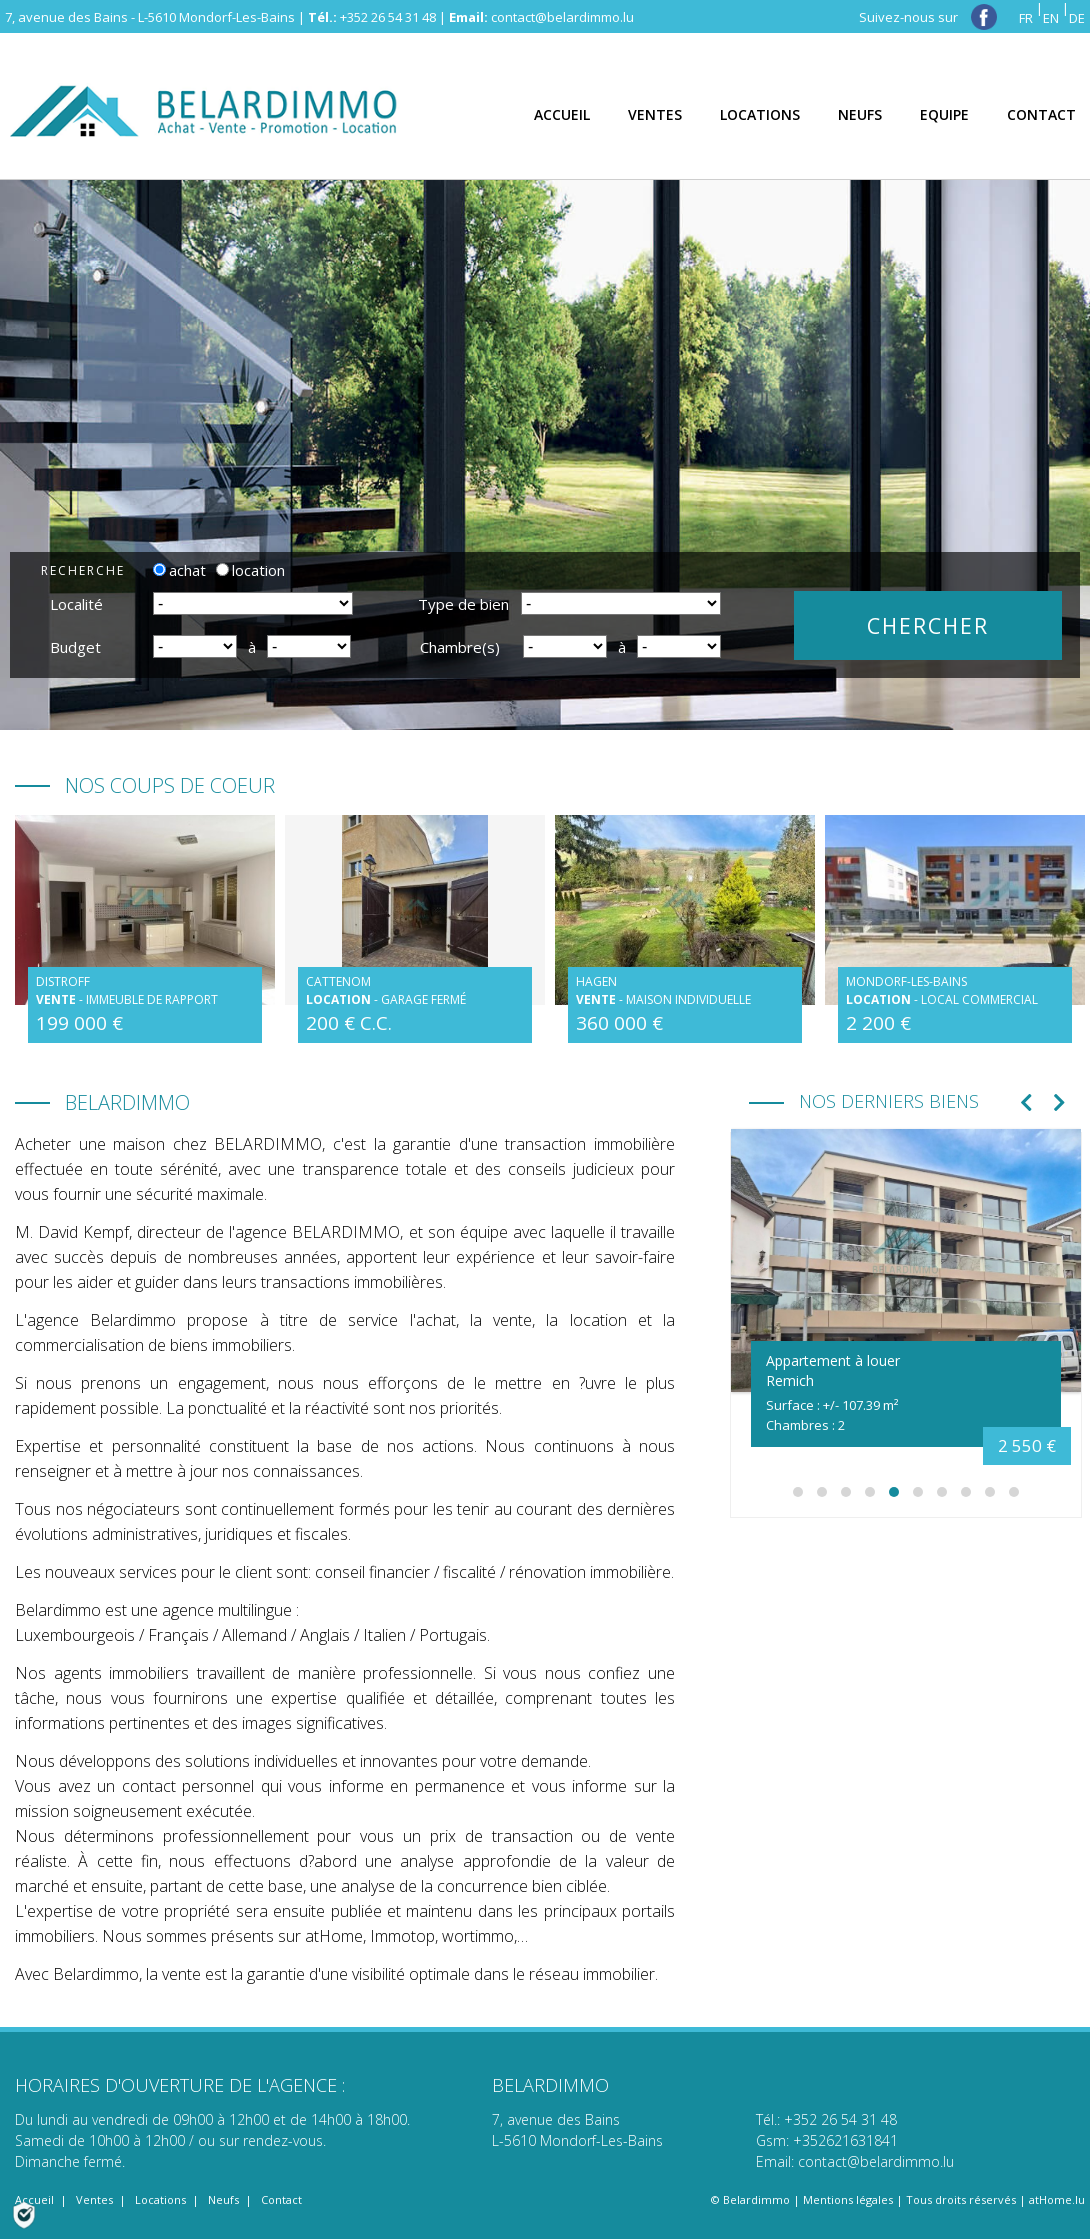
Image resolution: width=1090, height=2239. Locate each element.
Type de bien (463, 604)
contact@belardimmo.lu (562, 17)
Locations (160, 2199)
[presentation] (1026, 1104)
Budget (75, 647)
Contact (281, 2199)
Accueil (34, 2199)
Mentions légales (848, 2199)
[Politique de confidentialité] (24, 2213)
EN (1051, 18)
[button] (798, 1492)
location (250, 570)
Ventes (94, 2199)
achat (179, 570)
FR (1026, 18)
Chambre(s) (460, 647)
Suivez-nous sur (928, 17)
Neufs (223, 2199)
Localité (76, 604)
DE (1077, 18)
